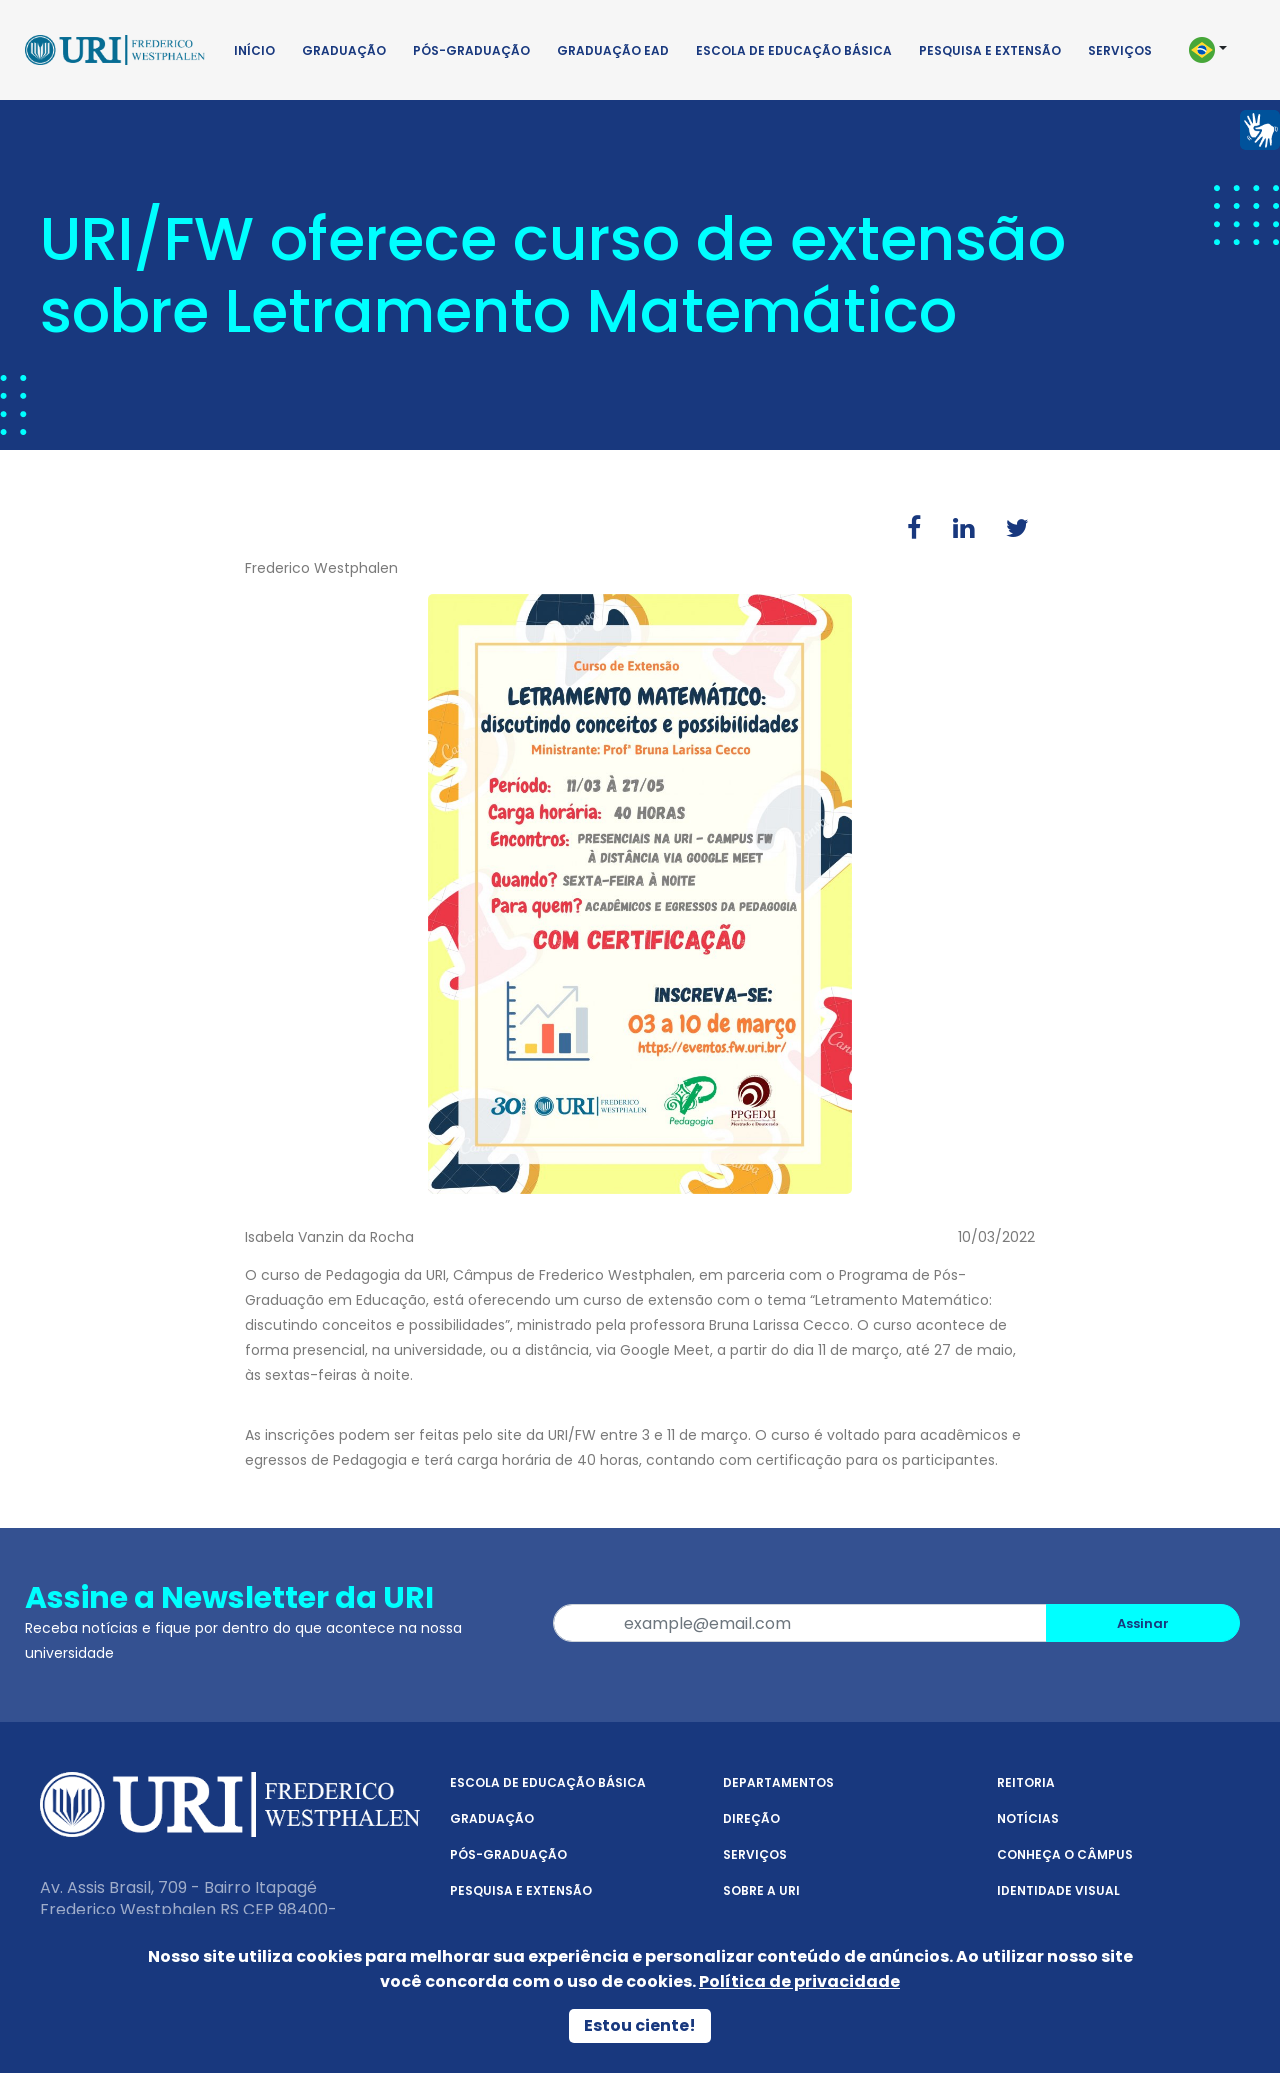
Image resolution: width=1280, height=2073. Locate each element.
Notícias (1028, 1818)
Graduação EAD (613, 50)
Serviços (1120, 50)
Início (254, 50)
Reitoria (1026, 1782)
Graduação (344, 50)
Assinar (1143, 1623)
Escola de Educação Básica (794, 50)
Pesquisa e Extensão (990, 50)
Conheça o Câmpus (1065, 1854)
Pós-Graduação (471, 50)
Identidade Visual (1058, 1890)
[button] (1217, 50)
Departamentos (778, 1782)
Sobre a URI (761, 1890)
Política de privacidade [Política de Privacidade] (799, 1981)
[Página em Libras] (1260, 128)
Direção (751, 1818)
